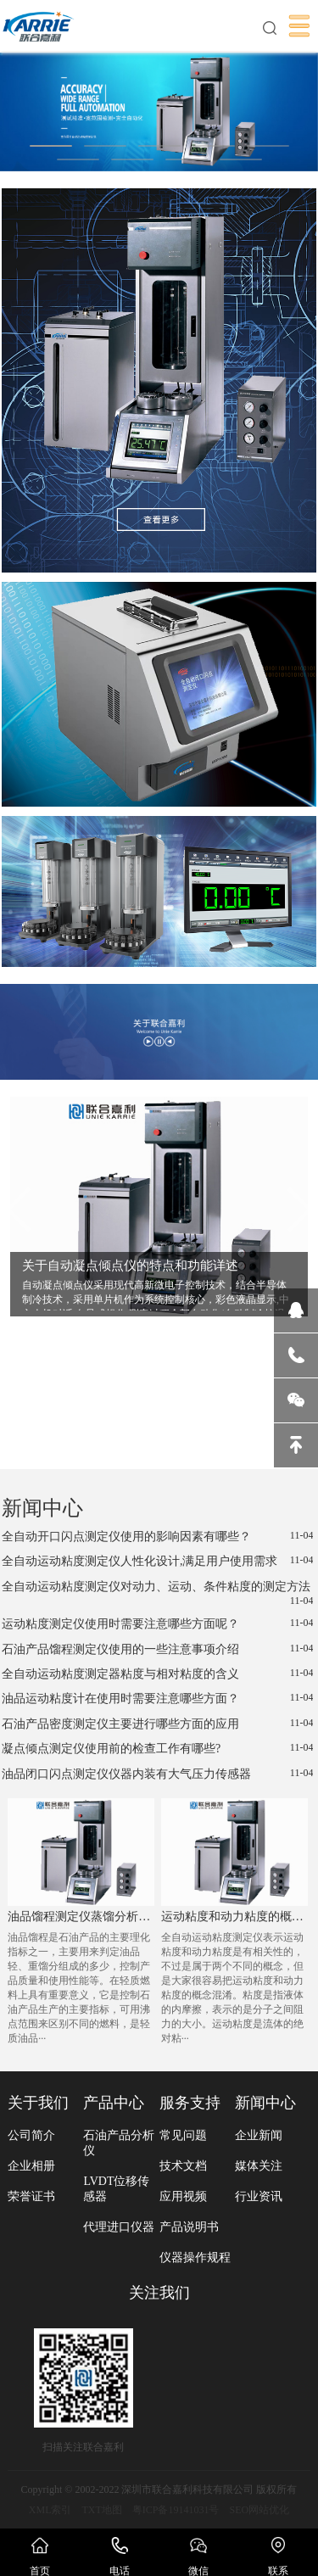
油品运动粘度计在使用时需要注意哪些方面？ (158, 1698)
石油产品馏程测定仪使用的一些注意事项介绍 (158, 1649)
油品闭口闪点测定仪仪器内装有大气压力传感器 (158, 1773)
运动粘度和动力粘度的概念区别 (233, 1916)
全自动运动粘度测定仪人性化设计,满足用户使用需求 (158, 1560)
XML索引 (50, 2510)
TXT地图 (101, 2510)
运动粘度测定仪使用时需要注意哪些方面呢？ (158, 1623)
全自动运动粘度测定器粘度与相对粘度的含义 (158, 1673)
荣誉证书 (31, 2196)
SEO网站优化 (260, 2510)
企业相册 (31, 2166)
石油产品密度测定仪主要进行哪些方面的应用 (158, 1723)
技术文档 (183, 2166)
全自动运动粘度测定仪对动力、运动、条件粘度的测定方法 (158, 1593)
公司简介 (31, 2135)
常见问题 (183, 2135)
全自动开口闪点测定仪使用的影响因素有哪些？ (158, 1536)
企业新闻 (258, 2135)
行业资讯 (258, 2196)
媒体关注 (258, 2166)
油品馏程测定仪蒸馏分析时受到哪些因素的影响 (80, 1916)
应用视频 (183, 2196)
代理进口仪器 (118, 2227)
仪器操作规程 (195, 2257)
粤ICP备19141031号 (176, 2510)
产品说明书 (189, 2227)
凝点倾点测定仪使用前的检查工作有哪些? (158, 1748)
